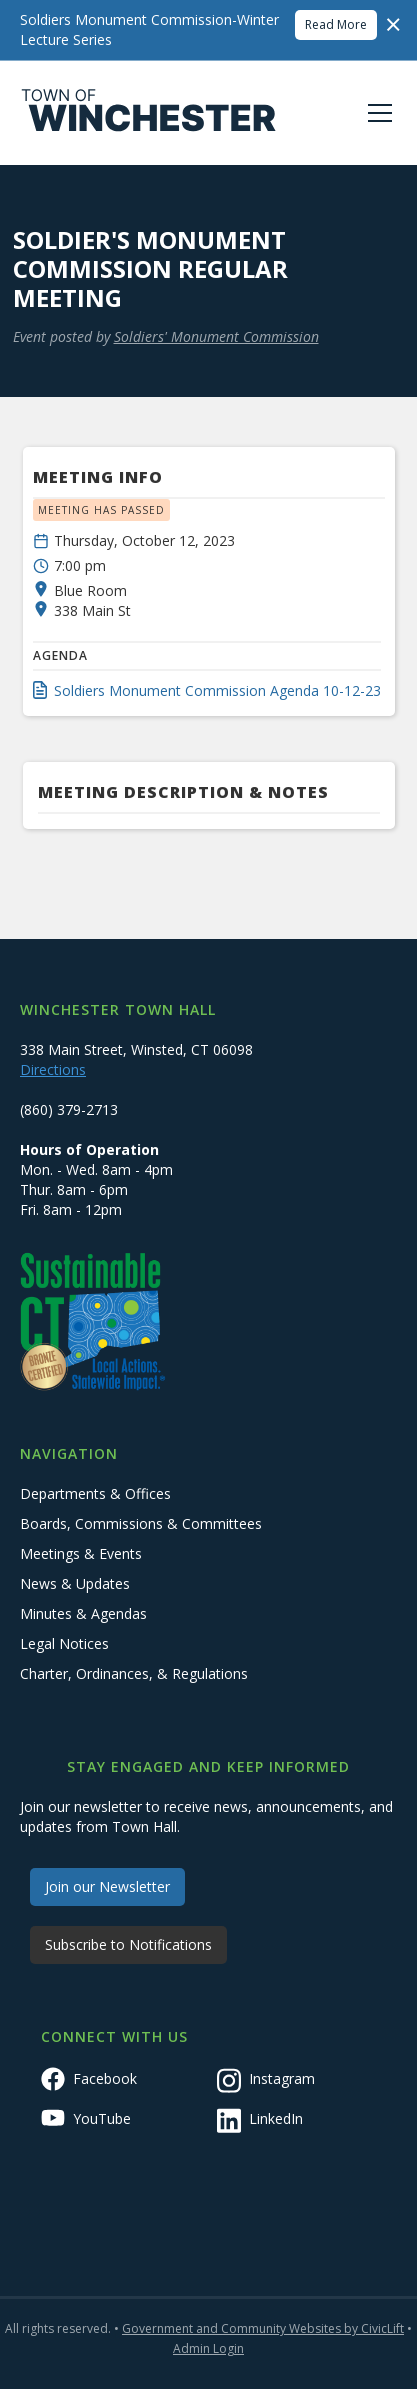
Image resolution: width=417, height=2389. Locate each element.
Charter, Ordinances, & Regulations (134, 1673)
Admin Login (208, 2348)
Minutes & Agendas (83, 1613)
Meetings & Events (81, 1553)
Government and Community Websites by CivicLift (263, 2328)
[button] (376, 113)
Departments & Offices (95, 1493)
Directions (53, 1069)
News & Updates (75, 1583)
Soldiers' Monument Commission (216, 336)
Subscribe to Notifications (128, 1944)
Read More (336, 24)
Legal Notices (64, 1643)
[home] (149, 113)
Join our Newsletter (107, 1886)
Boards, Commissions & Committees (141, 1523)
